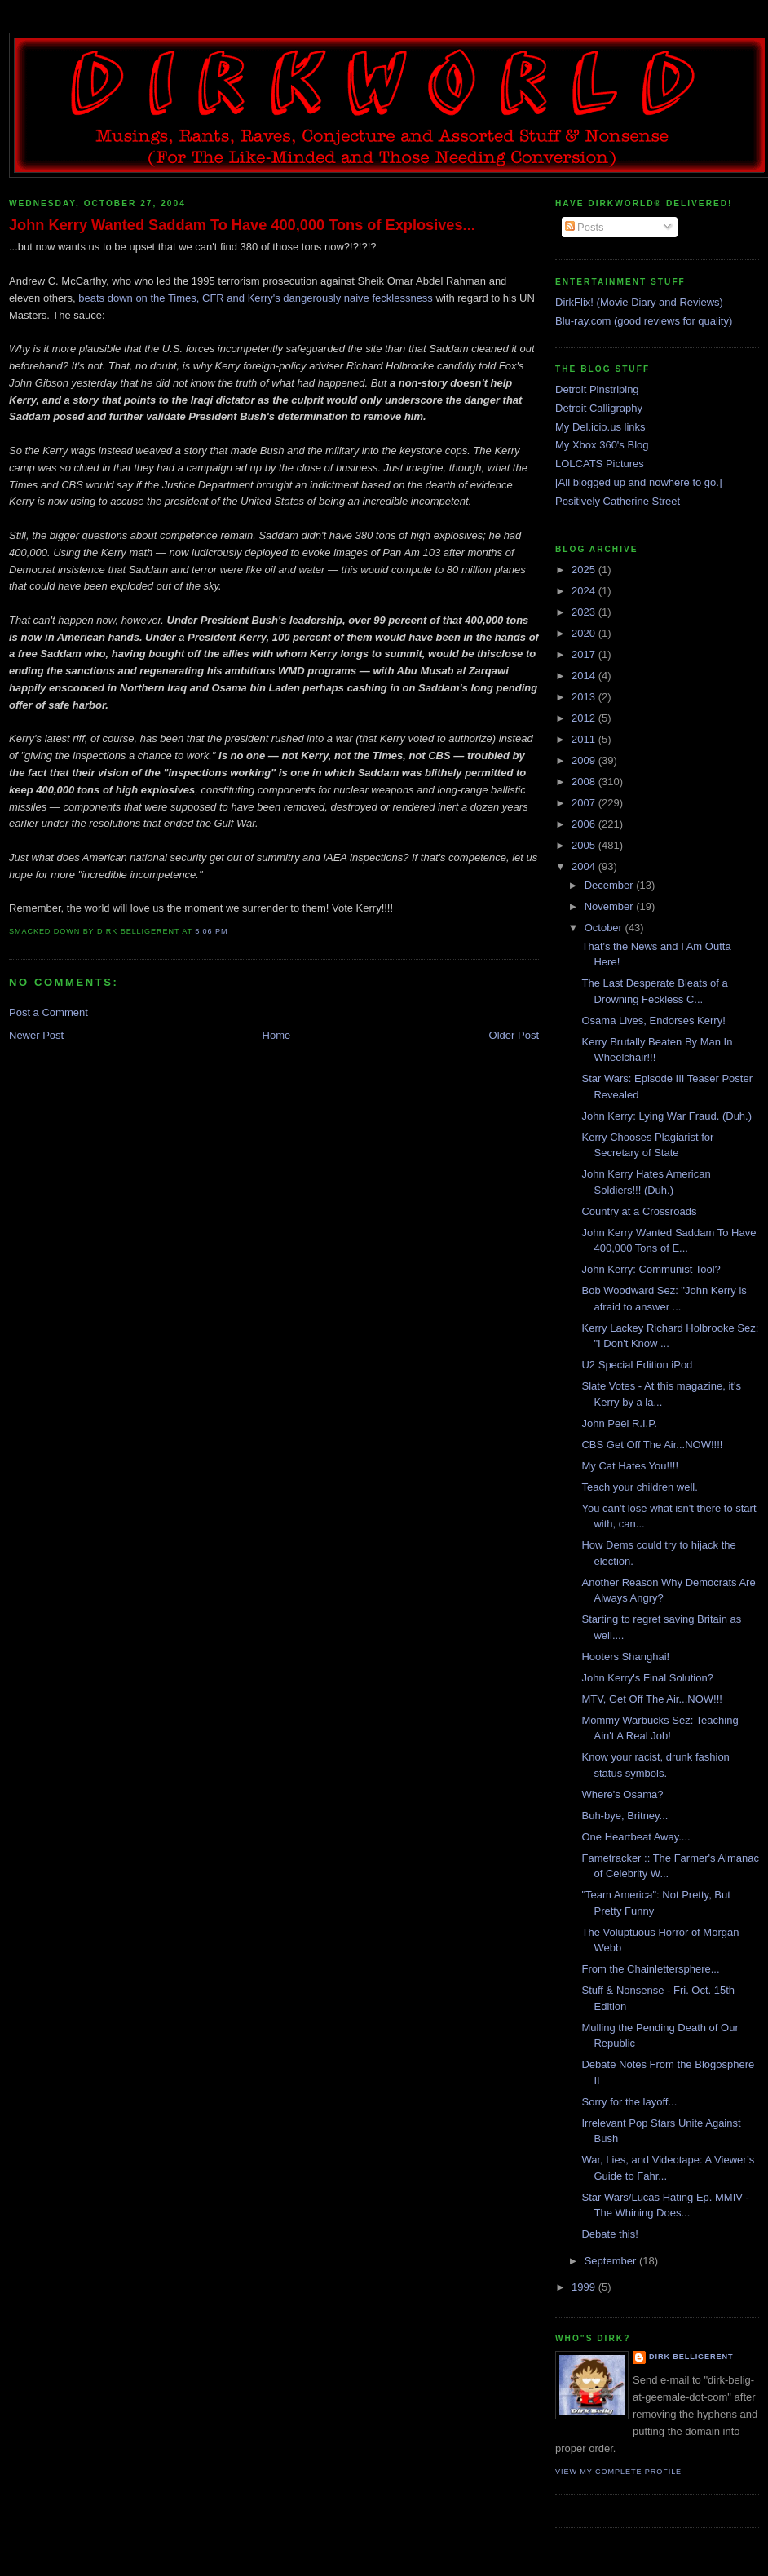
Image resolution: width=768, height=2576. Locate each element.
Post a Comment (48, 1012)
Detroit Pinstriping (597, 389)
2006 (585, 824)
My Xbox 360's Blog (602, 445)
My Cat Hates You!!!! (629, 1466)
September (612, 2261)
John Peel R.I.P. (618, 1423)
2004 (585, 866)
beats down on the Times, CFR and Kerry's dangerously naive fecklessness (255, 298)
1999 (585, 2287)
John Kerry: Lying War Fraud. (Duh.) (666, 1116)
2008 (585, 781)
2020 (585, 633)
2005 (585, 845)
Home (277, 1035)
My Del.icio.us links (600, 427)
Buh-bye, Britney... (624, 1815)
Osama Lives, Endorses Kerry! (653, 1020)
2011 (585, 739)
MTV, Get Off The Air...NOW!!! (651, 1699)
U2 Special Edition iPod (636, 1365)
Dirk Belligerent (691, 2357)
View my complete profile (618, 2472)
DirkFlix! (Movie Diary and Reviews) (639, 302)
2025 (585, 569)
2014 (585, 675)
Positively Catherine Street (617, 501)
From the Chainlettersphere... (650, 1969)
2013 (585, 697)
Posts (584, 227)
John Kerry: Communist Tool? (650, 1269)
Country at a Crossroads (638, 1211)
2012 (585, 718)
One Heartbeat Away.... (635, 1837)
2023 (585, 612)
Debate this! (609, 2234)
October (605, 927)
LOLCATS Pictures (599, 463)
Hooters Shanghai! (625, 1656)
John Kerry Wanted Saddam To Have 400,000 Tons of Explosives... (242, 225)
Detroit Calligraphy (598, 408)
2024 (585, 591)
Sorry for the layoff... (629, 2102)
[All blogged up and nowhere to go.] (638, 482)
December (611, 885)
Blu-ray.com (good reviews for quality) (643, 321)
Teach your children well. (639, 1487)
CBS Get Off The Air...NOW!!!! (651, 1444)
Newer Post (36, 1035)
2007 (585, 803)
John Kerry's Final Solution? (647, 1678)
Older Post (514, 1035)
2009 (585, 760)
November (611, 906)
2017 (585, 654)
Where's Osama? (622, 1794)
